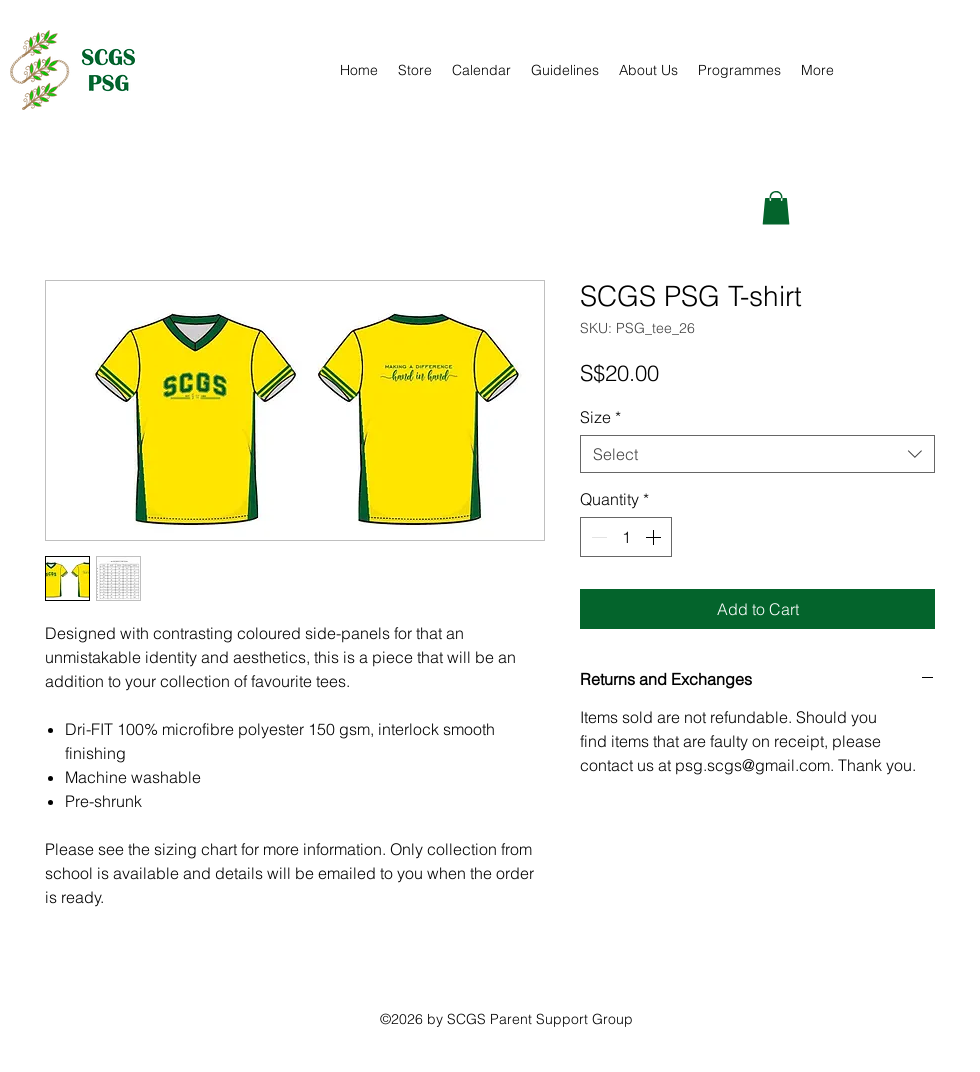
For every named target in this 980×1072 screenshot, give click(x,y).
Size (600, 417)
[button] (776, 207)
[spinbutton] (626, 537)
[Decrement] (597, 537)
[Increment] (655, 537)
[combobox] (757, 454)
